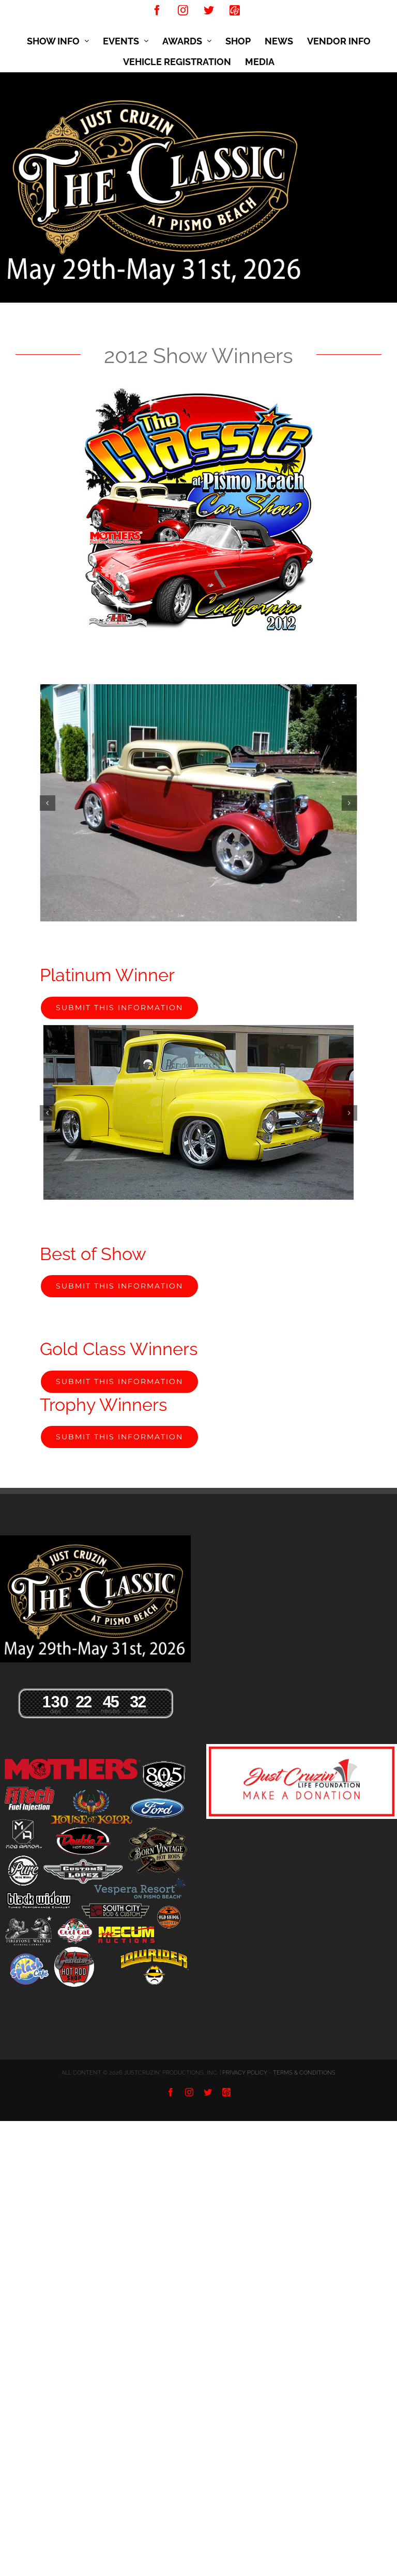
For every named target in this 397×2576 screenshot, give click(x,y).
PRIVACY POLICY (244, 2072)
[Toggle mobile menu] (391, 101)
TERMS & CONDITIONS (304, 2072)
